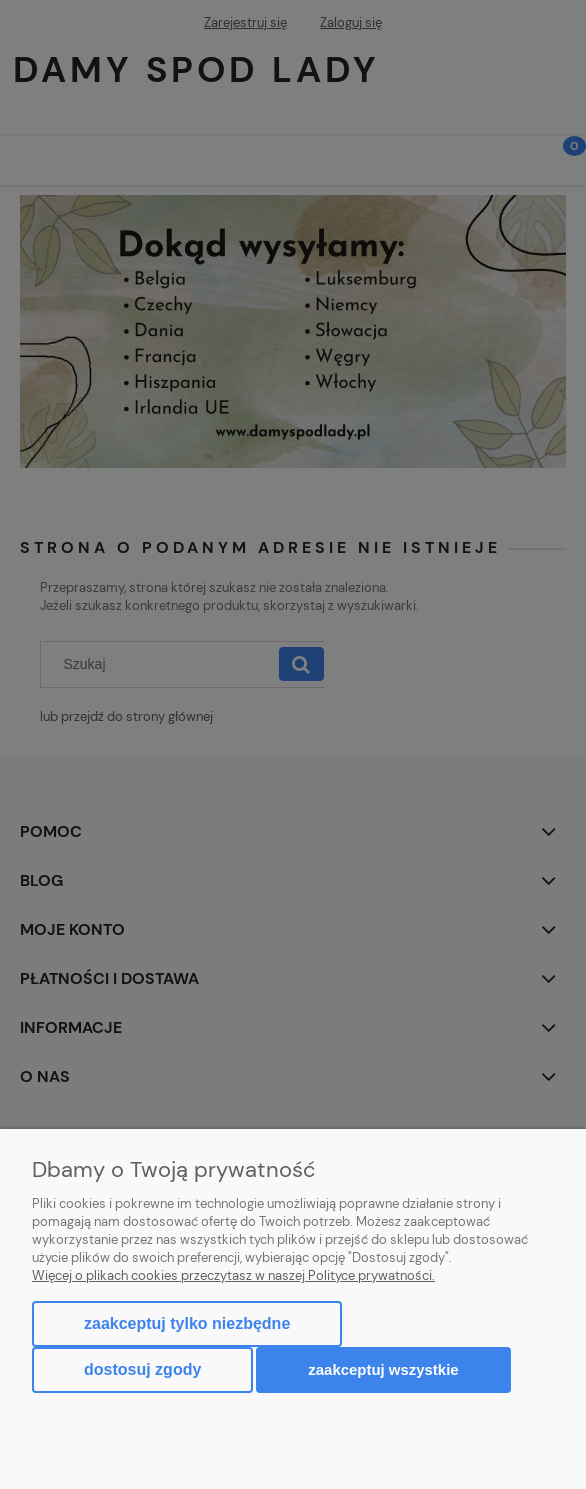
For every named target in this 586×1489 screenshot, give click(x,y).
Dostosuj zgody (142, 1369)
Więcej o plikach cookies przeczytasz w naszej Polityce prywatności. (233, 1275)
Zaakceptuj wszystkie (383, 1369)
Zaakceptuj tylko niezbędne (187, 1323)
